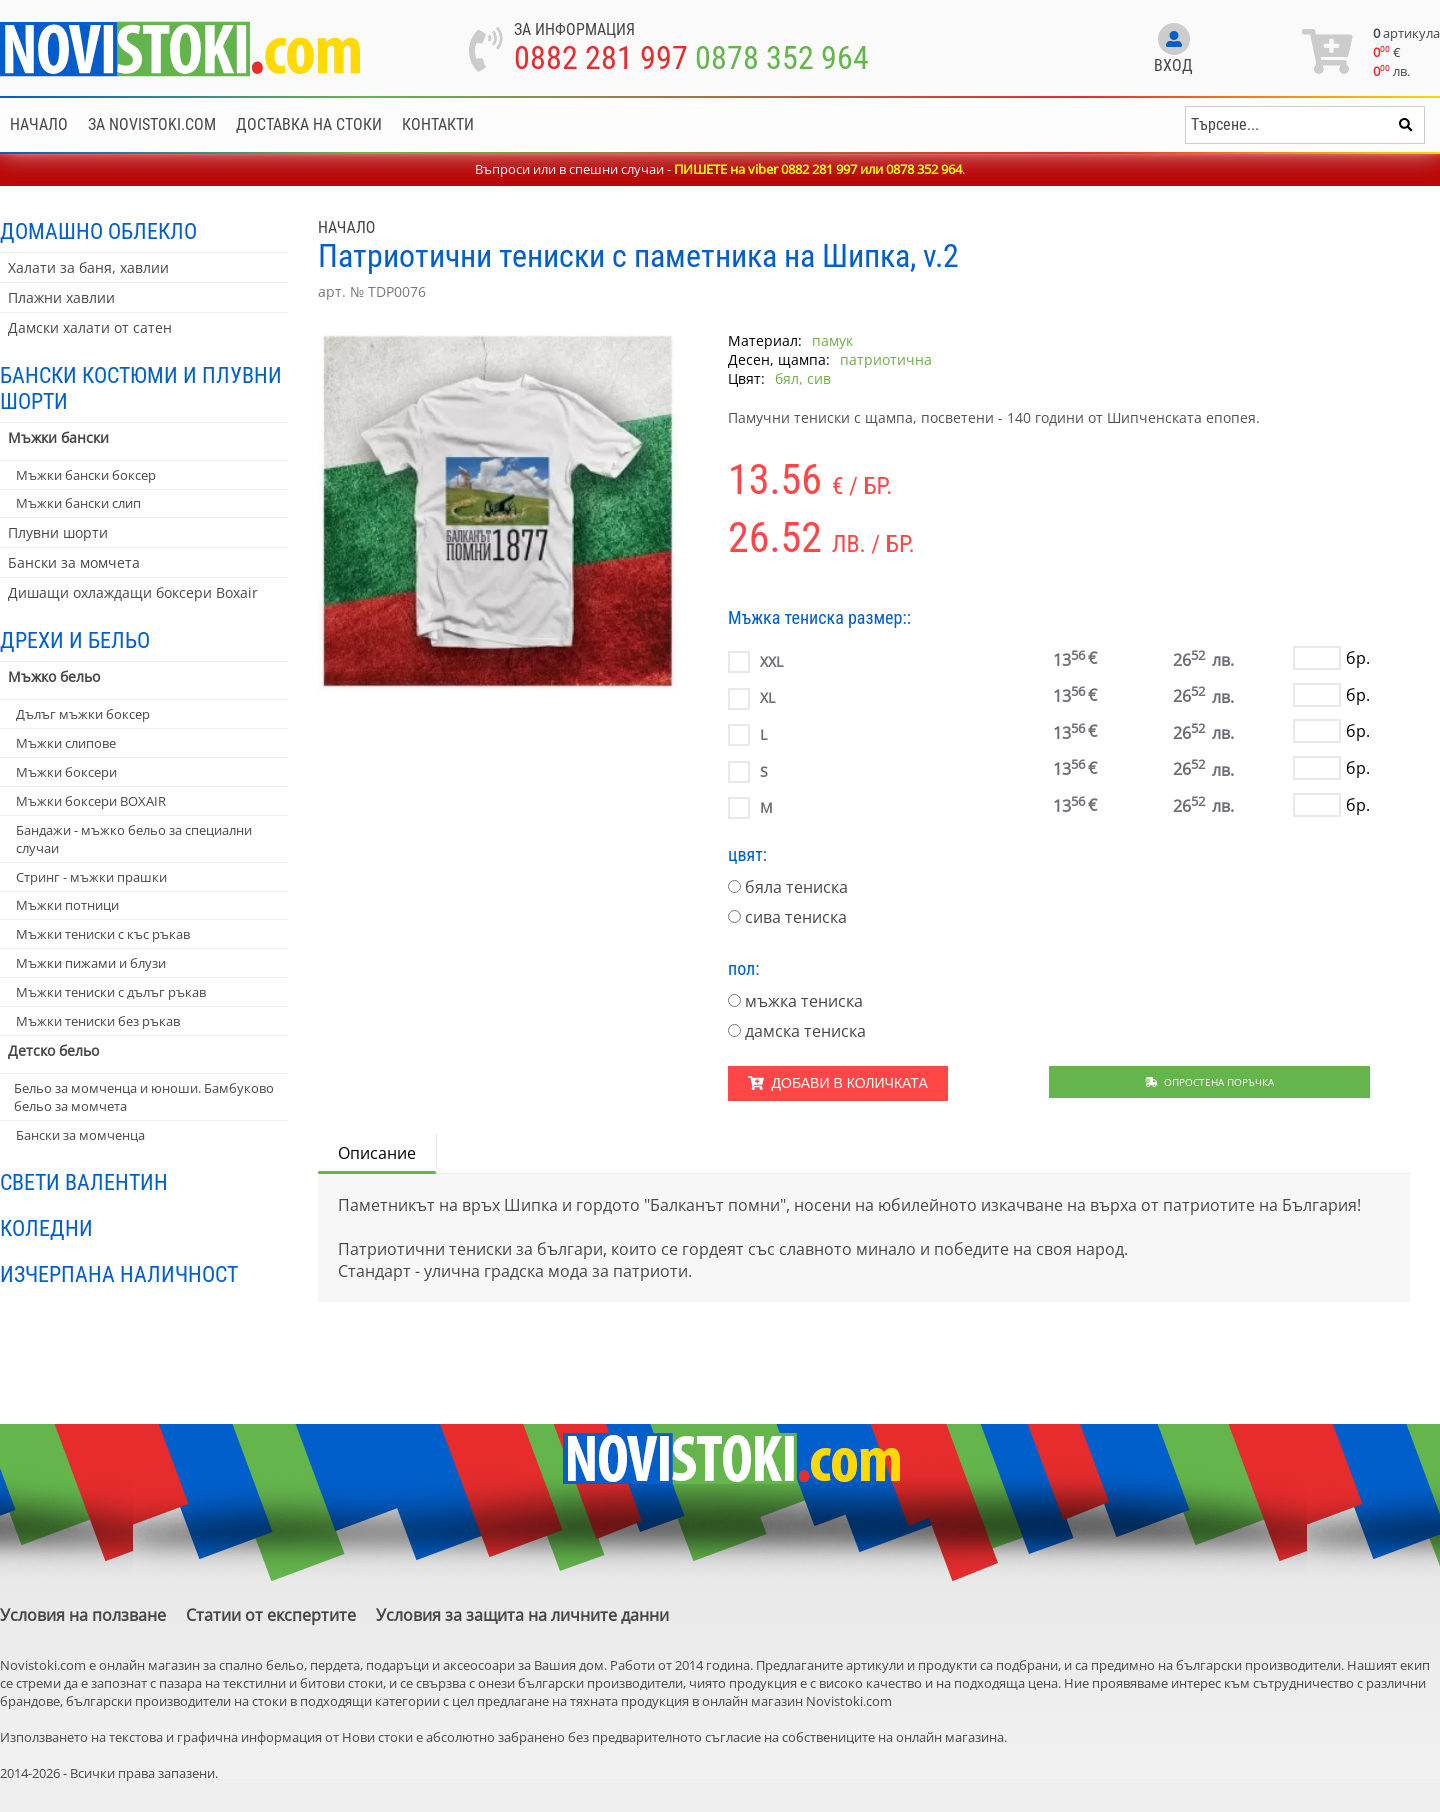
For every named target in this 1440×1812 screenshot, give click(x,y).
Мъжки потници (67, 905)
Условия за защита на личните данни (522, 1615)
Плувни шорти (58, 532)
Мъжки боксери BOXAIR (91, 801)
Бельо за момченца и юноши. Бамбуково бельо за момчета (144, 1097)
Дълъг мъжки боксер (83, 714)
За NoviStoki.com (152, 124)
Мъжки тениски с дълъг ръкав (111, 992)
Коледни (46, 1228)
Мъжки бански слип (78, 503)
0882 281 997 (601, 58)
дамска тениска (805, 1031)
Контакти (438, 124)
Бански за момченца (80, 1135)
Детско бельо (53, 1050)
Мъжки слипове (66, 743)
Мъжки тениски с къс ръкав (103, 934)
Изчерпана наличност (119, 1274)
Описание (377, 1153)
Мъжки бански (58, 437)
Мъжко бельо (54, 676)
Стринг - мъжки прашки (91, 877)
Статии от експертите (271, 1615)
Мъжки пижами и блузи (91, 963)
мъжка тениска (804, 1001)
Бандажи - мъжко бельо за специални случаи (134, 839)
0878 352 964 (782, 58)
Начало (39, 124)
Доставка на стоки (309, 124)
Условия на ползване (83, 1615)
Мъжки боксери (66, 772)
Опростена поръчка (1209, 1082)
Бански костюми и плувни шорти (141, 388)
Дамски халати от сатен (90, 327)
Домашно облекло (98, 231)
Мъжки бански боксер (86, 475)
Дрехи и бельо (75, 640)
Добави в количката (838, 1083)
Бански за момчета (74, 562)
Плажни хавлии (61, 297)
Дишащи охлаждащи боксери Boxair (133, 592)
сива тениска (796, 917)
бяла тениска (796, 887)
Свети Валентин (84, 1182)
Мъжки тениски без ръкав (98, 1021)
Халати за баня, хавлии (88, 267)
